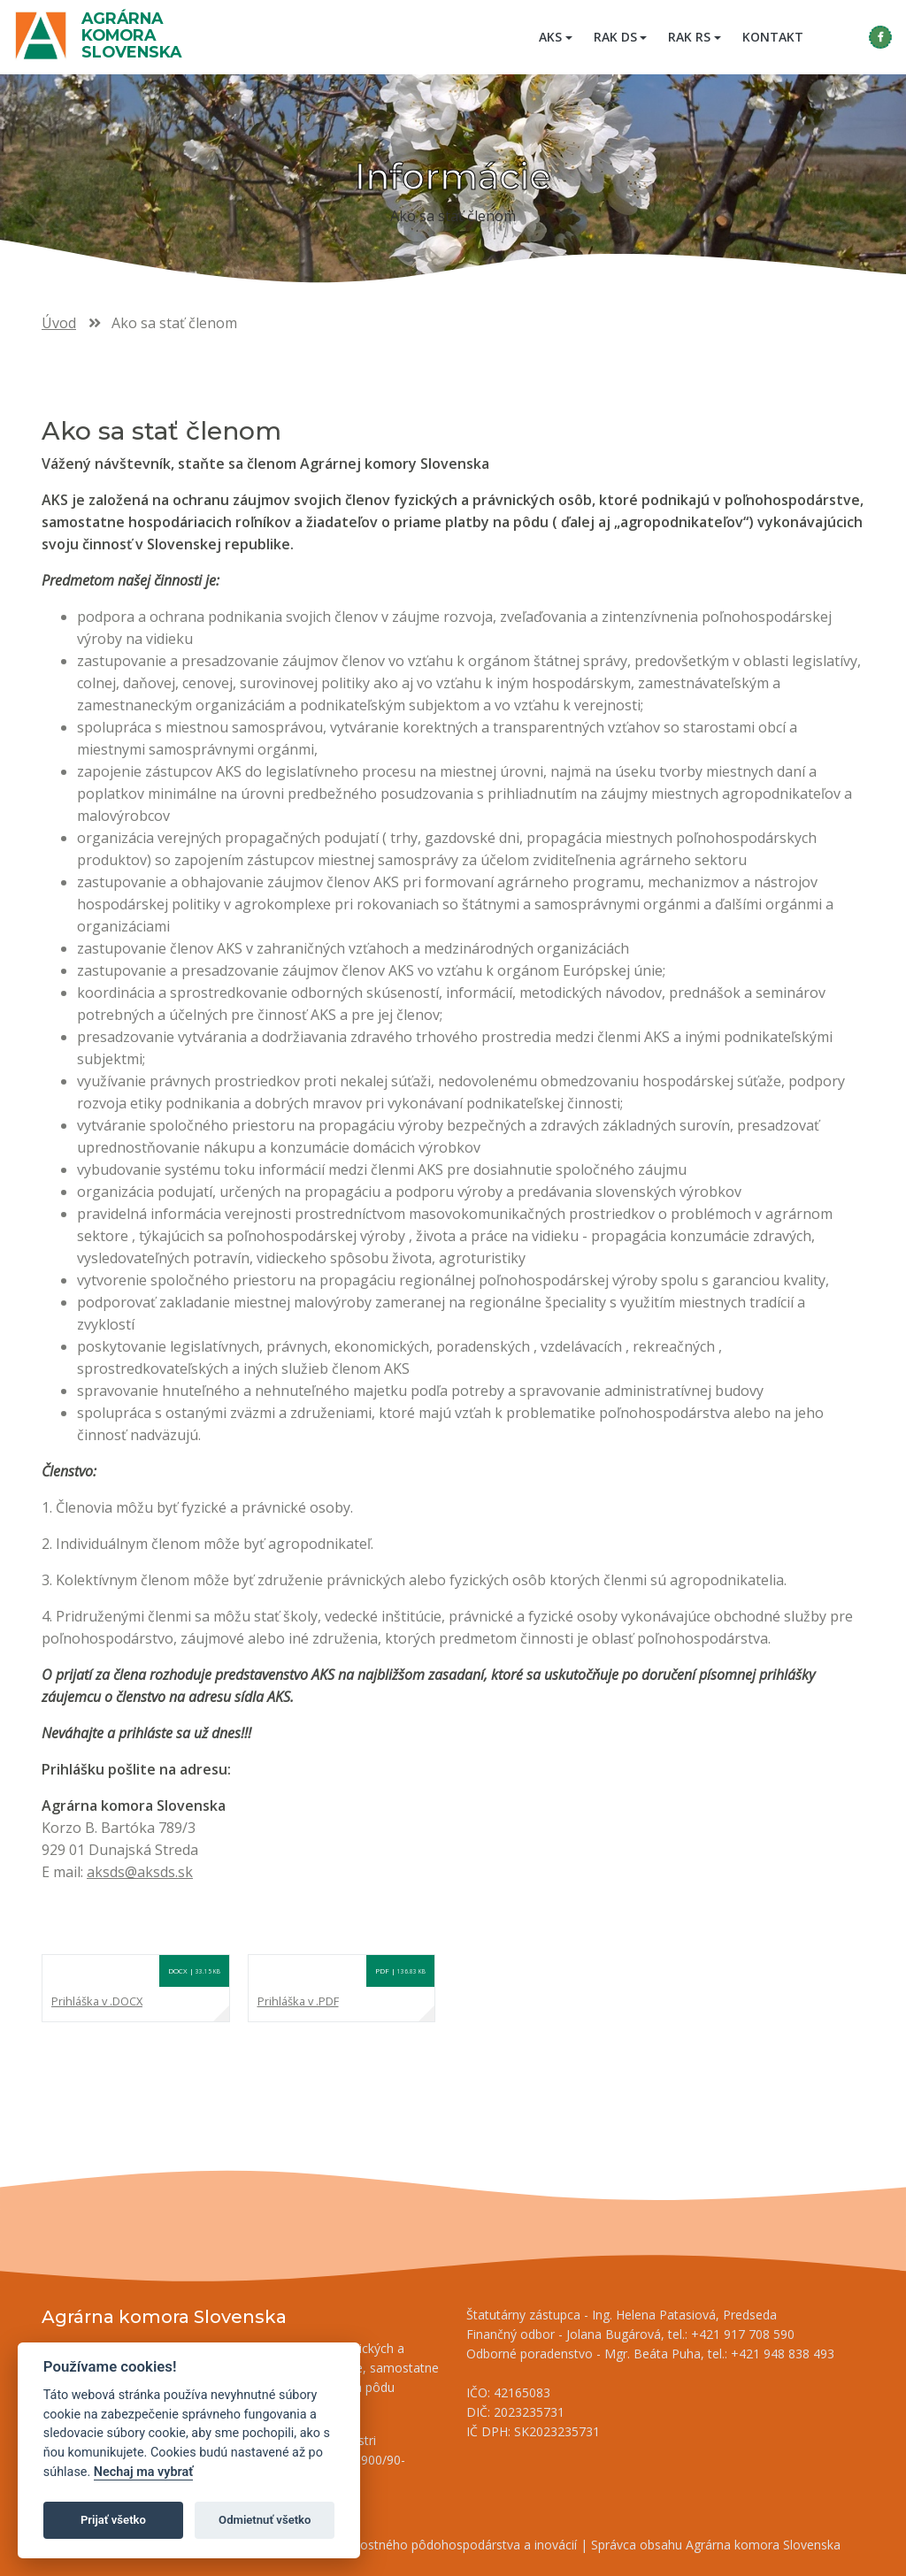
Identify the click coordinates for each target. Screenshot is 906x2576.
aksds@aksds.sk (140, 1872)
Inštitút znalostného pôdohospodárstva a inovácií (435, 2544)
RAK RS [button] (689, 36)
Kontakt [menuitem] (772, 36)
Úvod (59, 323)
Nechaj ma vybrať (143, 2472)
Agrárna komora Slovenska (131, 35)
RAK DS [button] (615, 36)
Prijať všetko (113, 2519)
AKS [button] (550, 36)
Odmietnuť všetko (265, 2519)
